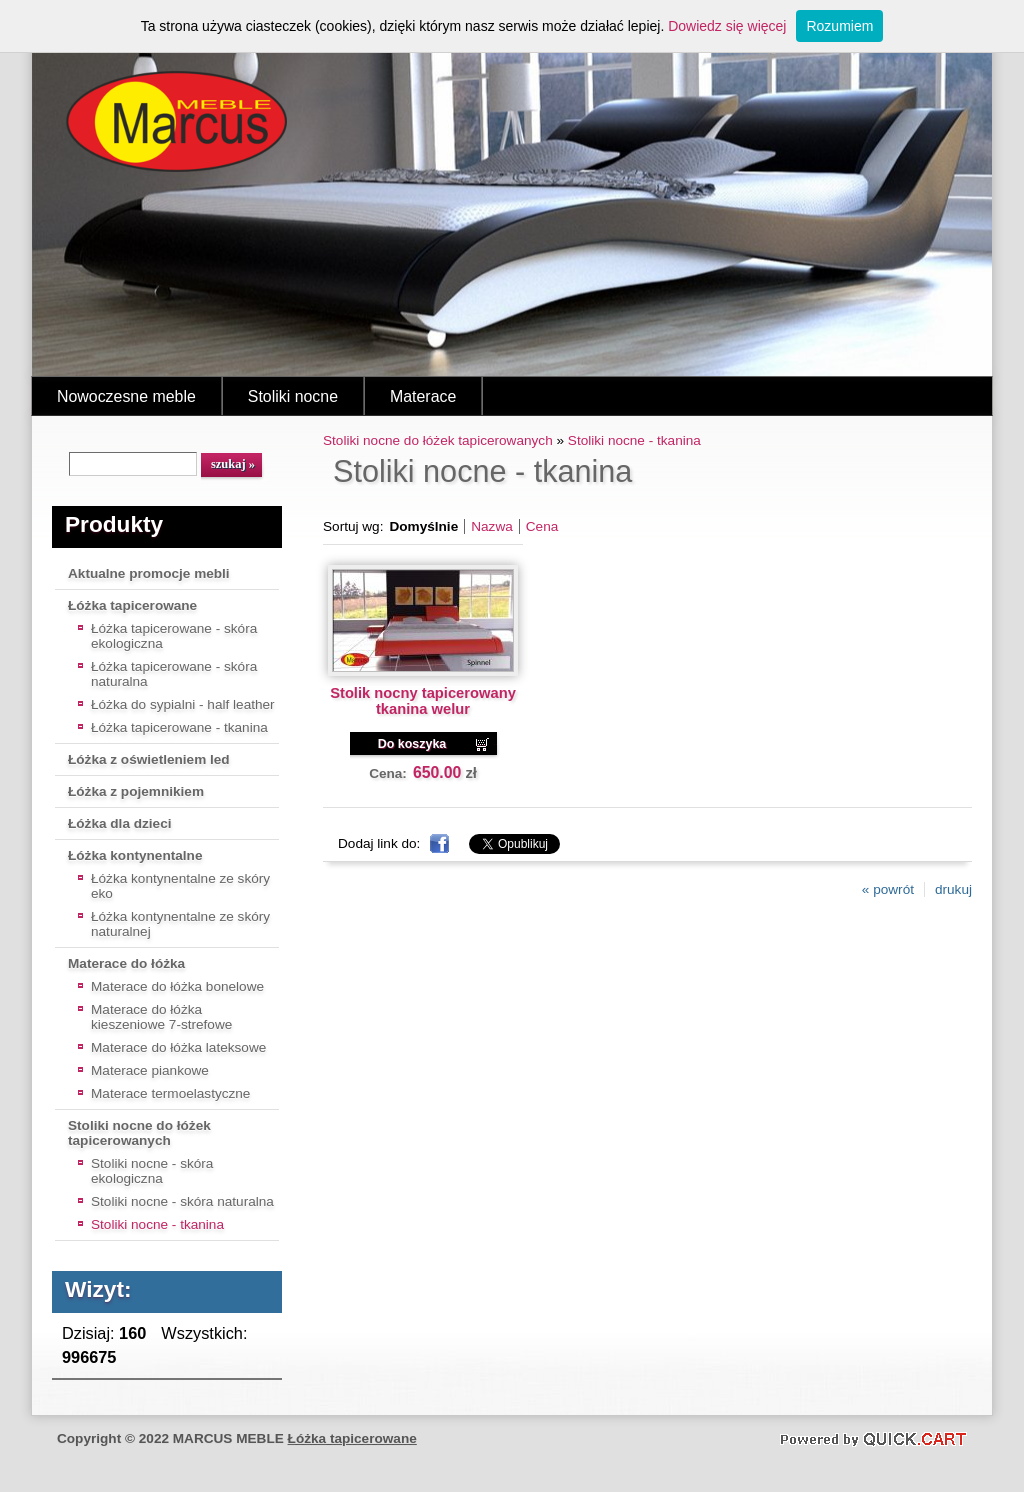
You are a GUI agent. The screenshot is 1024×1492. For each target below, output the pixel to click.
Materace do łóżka (126, 963)
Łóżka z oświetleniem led (149, 759)
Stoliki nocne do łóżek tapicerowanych (139, 1133)
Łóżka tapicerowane (132, 605)
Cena (542, 526)
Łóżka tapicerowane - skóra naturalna (174, 674)
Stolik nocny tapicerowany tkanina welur (423, 701)
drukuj (953, 889)
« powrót (888, 889)
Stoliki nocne (293, 396)
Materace (423, 396)
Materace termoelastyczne (170, 1093)
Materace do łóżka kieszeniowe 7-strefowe (161, 1017)
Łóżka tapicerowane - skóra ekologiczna (174, 636)
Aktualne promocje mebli (149, 573)
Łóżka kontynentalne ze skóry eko (180, 886)
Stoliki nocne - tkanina (157, 1224)
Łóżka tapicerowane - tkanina (179, 727)
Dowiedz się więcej (727, 26)
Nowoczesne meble (126, 396)
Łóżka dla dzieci (120, 823)
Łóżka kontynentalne (135, 855)
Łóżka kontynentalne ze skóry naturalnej (180, 924)
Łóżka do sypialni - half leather (183, 704)
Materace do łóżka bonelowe (177, 986)
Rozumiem (839, 26)
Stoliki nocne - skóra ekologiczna (152, 1171)
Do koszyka (412, 744)
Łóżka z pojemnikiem (136, 791)
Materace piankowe (150, 1070)
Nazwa (492, 526)
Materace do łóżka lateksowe (178, 1047)
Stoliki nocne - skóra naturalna (182, 1201)
